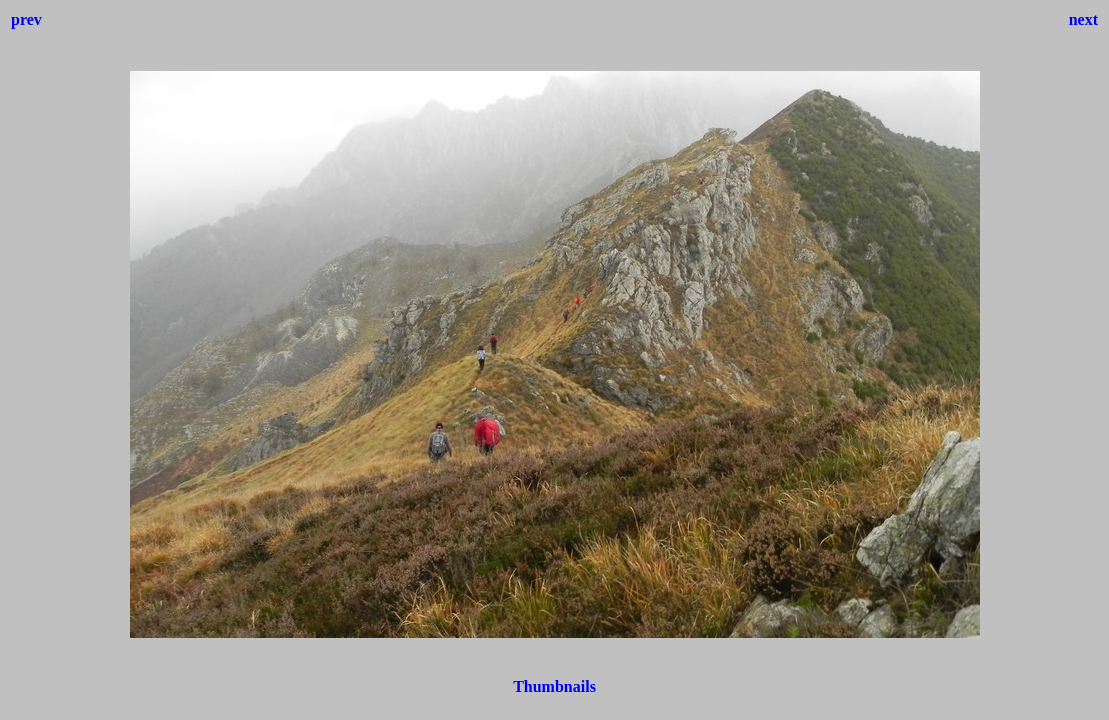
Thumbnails (554, 686)
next (1083, 19)
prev (26, 19)
